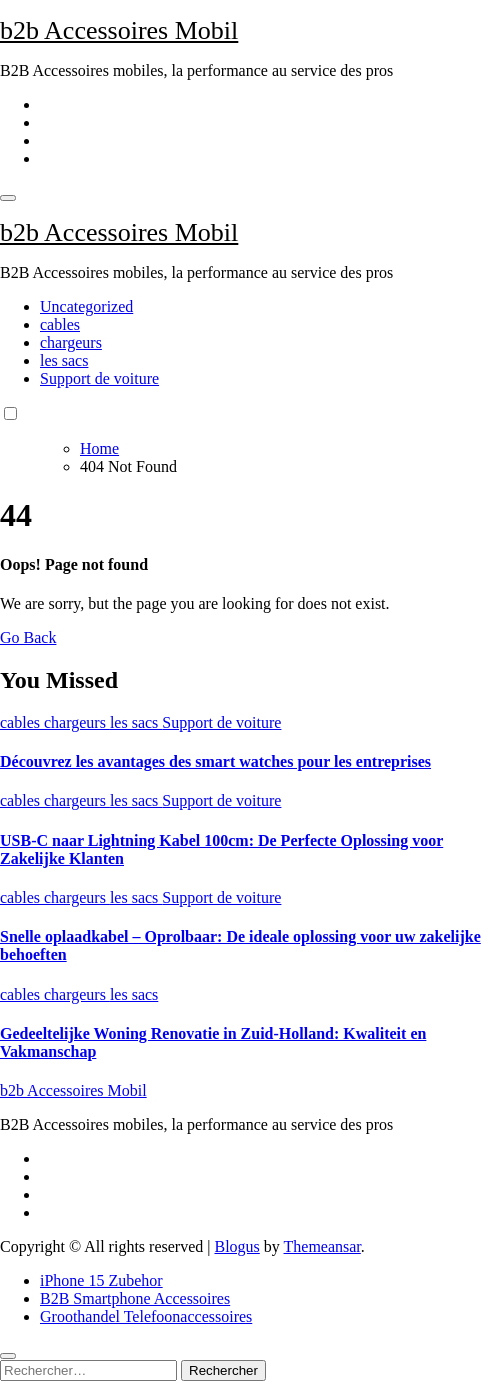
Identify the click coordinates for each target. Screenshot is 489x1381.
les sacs (64, 360)
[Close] (8, 1356)
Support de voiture (99, 378)
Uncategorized (86, 306)
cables (60, 324)
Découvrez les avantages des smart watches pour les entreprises (215, 761)
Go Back (28, 637)
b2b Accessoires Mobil (119, 30)
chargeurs (71, 342)
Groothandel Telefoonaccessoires (146, 1316)
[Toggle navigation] (8, 198)
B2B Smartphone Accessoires (135, 1298)
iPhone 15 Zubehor (101, 1280)
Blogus (236, 1246)
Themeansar (322, 1246)
